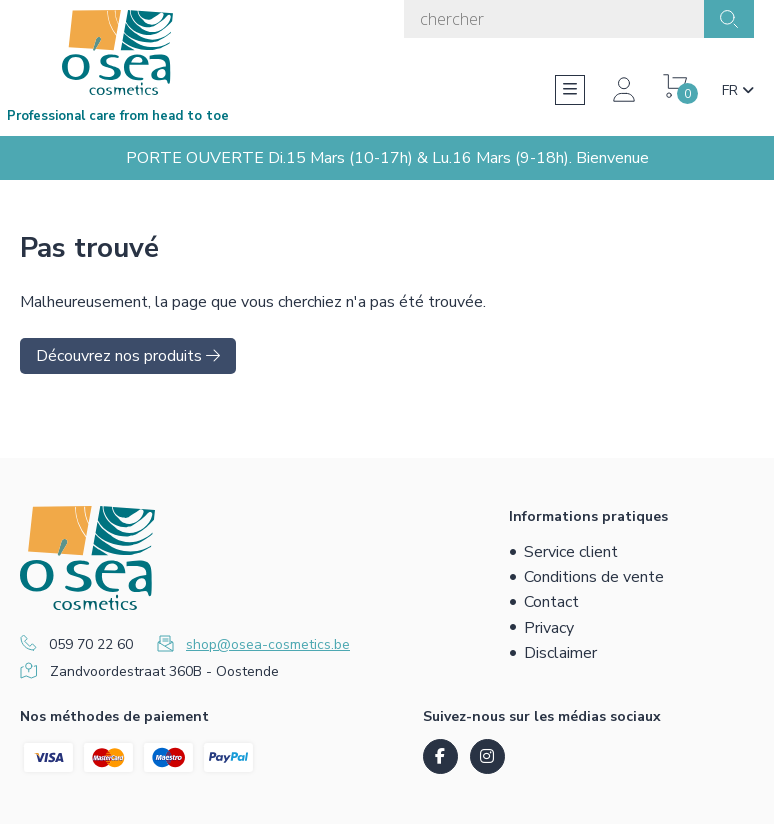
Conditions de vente (594, 577)
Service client (571, 552)
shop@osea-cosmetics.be (268, 644)
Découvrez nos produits (128, 356)
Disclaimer (560, 653)
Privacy (549, 628)
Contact (551, 602)
